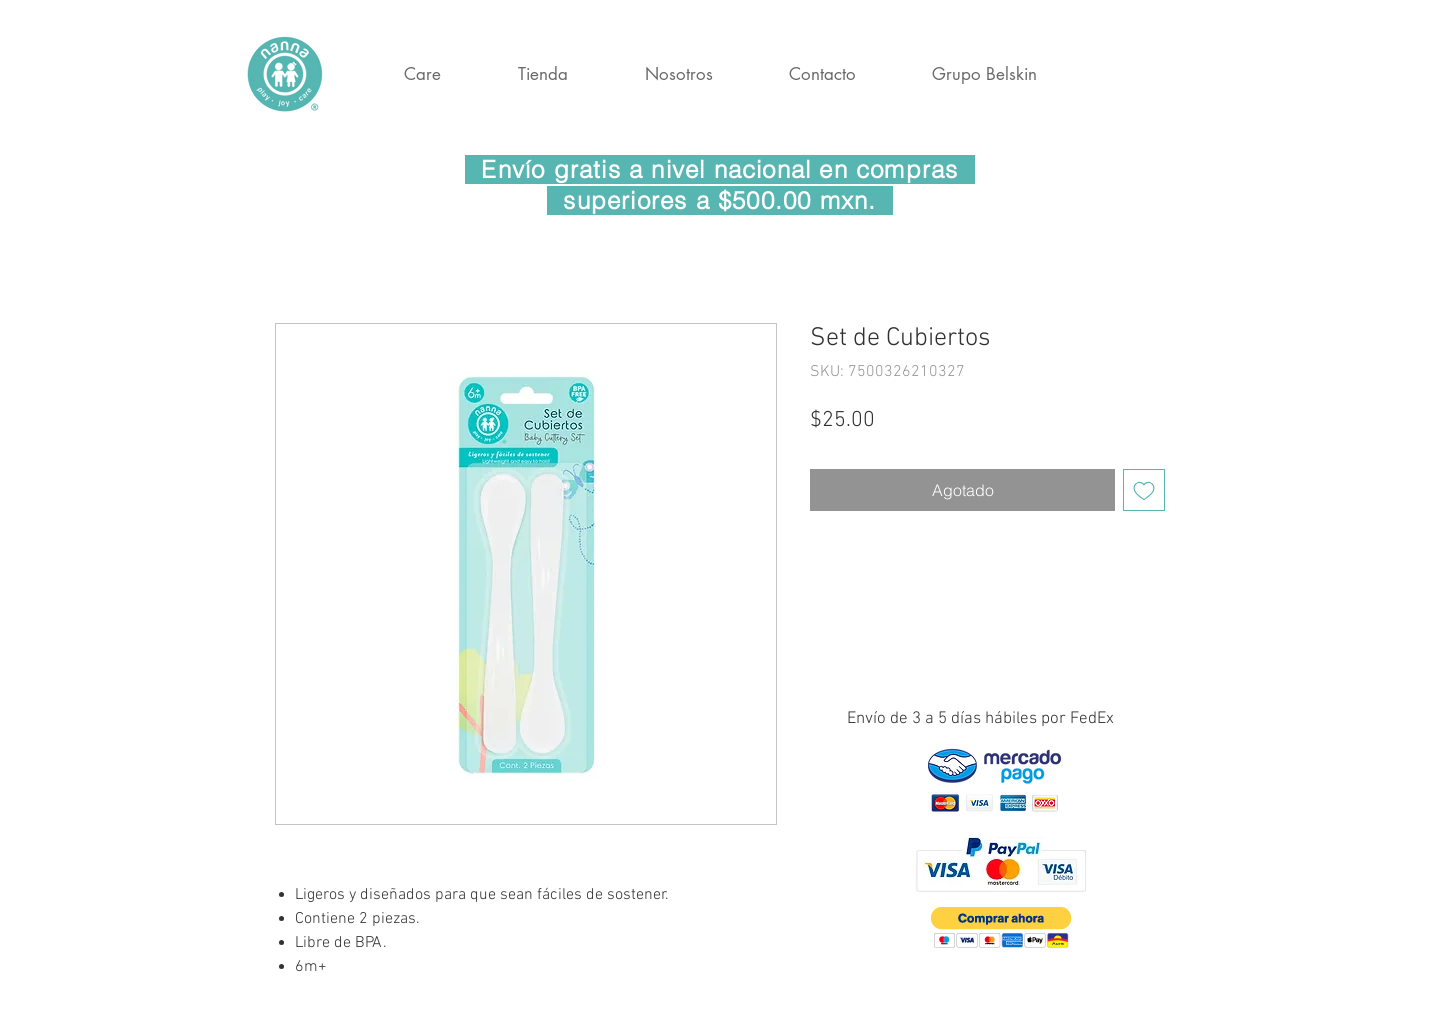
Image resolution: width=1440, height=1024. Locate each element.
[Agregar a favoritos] (1144, 490)
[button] (1001, 927)
